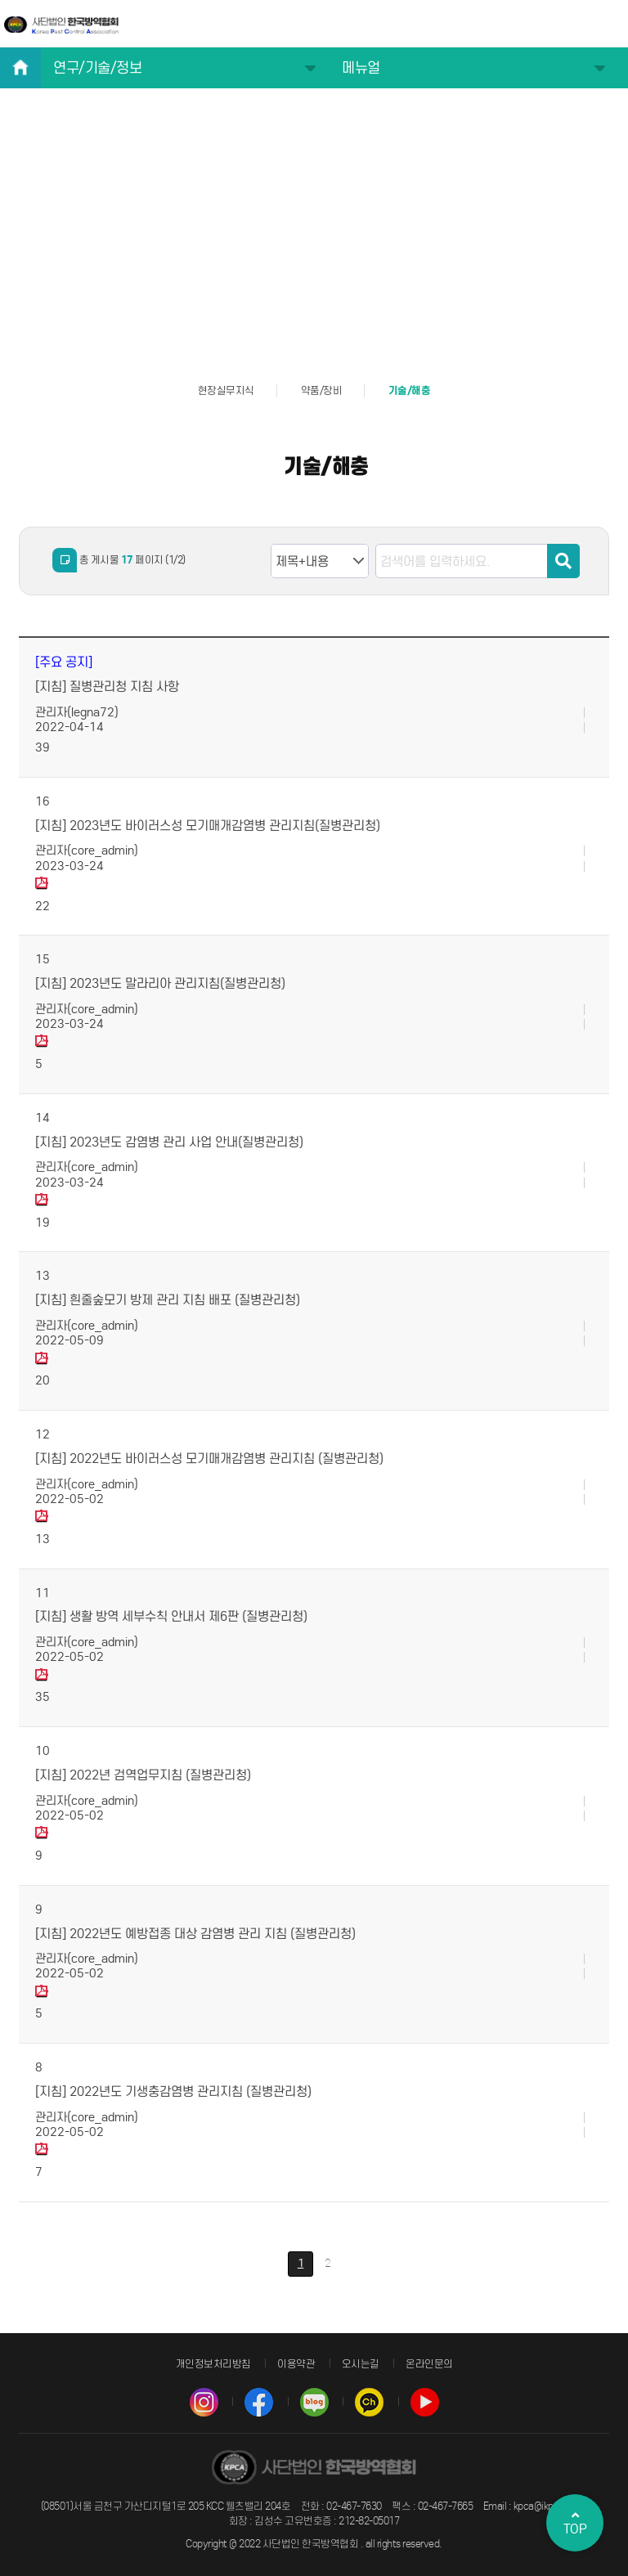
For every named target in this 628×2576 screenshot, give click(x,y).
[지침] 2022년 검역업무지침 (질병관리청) (143, 1775)
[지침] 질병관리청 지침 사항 (107, 686)
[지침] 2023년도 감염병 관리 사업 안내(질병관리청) (169, 1142)
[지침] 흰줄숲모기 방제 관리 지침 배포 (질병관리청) (167, 1300)
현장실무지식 (226, 390)
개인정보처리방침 (213, 2364)
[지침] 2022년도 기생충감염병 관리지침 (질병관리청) (173, 2091)
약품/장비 (322, 390)
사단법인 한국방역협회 (61, 24)
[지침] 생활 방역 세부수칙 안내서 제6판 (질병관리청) (171, 1616)
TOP (574, 2523)
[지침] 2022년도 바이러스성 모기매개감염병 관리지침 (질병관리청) (209, 1458)
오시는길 (360, 2364)
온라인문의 (429, 2364)
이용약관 (296, 2364)
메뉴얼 (361, 68)
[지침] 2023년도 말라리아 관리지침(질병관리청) (160, 983)
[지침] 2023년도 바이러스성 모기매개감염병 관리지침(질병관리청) (207, 825)
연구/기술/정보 (97, 68)
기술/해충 (409, 390)
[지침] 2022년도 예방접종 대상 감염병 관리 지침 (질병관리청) (195, 1933)
